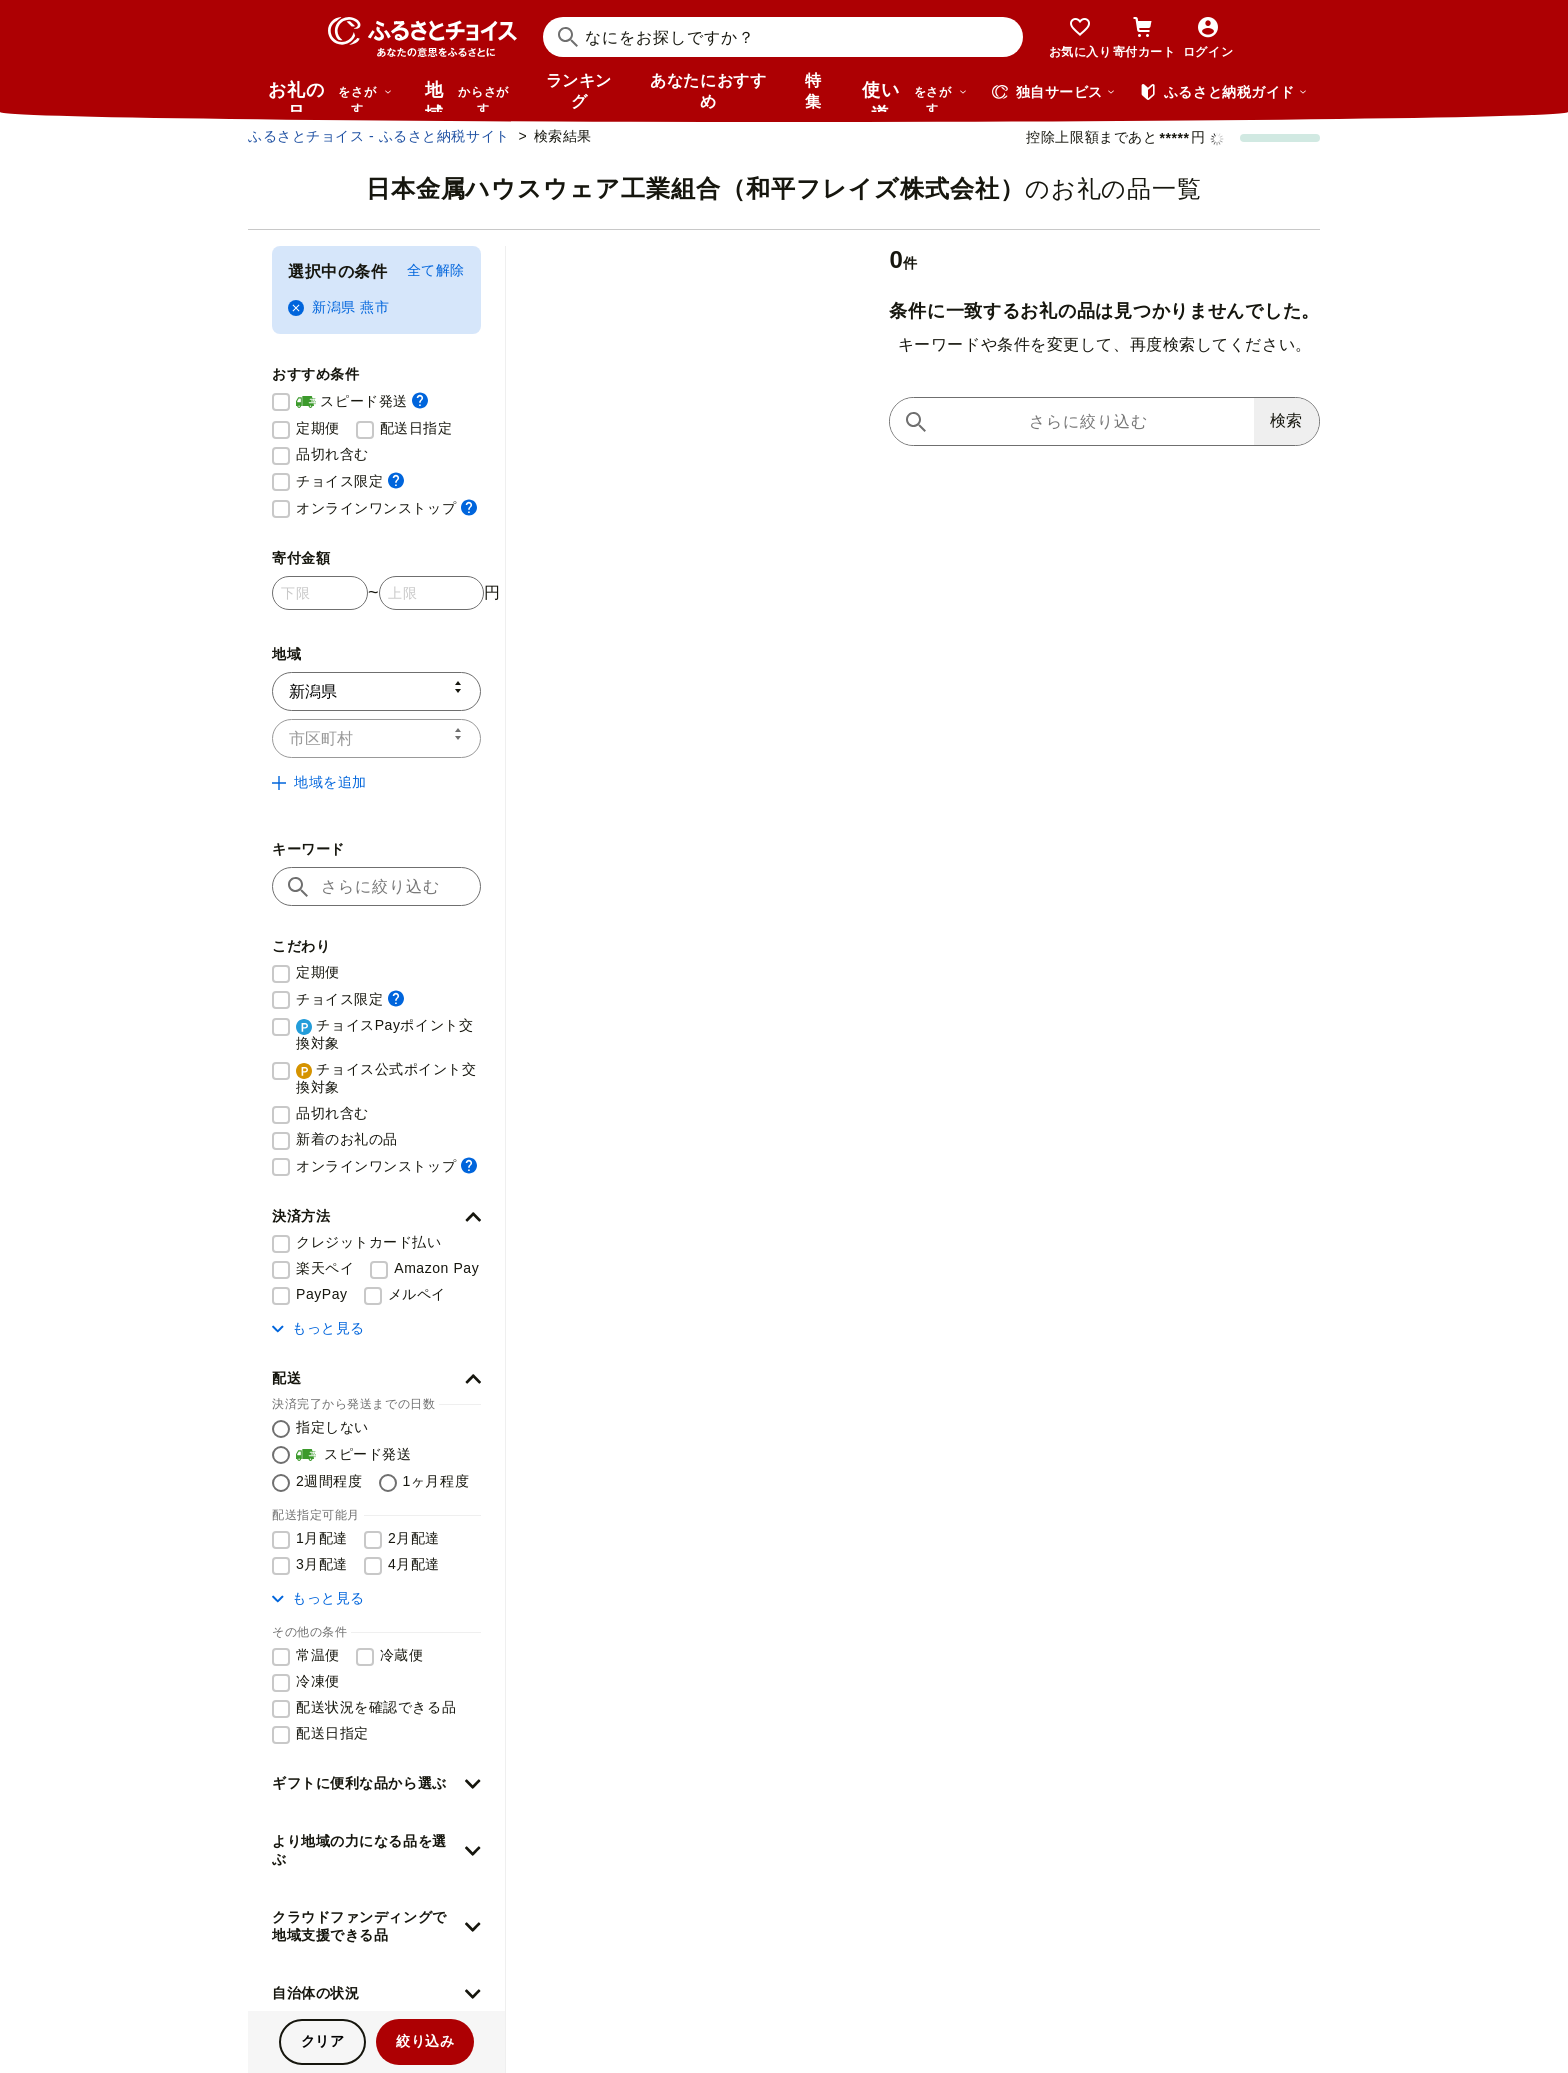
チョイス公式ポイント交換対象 (386, 1078)
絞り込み (425, 2041)
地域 (469, 96)
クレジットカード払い (369, 1242)
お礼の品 (330, 96)
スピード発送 (362, 402)
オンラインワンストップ (386, 507)
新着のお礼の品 (347, 1139)
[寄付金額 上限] (431, 593)
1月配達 (322, 1538)
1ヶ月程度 (436, 1481)
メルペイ (417, 1294)
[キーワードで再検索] (1071, 421)
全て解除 (436, 270)
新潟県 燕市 (338, 307)
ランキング (579, 91)
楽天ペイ (325, 1268)
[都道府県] (376, 691)
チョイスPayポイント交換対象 (384, 1034)
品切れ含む (332, 454)
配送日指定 (416, 428)
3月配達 (322, 1564)
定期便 (318, 428)
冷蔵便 (402, 1655)
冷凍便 (318, 1681)
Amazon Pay (436, 1268)
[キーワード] (376, 886)
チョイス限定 (350, 480)
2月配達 (414, 1538)
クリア (323, 2041)
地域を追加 (319, 782)
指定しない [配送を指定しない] (332, 1427)
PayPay (322, 1294)
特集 (813, 91)
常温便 (318, 1655)
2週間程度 (329, 1481)
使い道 (915, 96)
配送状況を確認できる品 (376, 1707)
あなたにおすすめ (708, 91)
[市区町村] (376, 738)
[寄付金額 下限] (320, 593)
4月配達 (414, 1564)
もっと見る (318, 1328)
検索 (1286, 420)
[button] (376, 1217)
